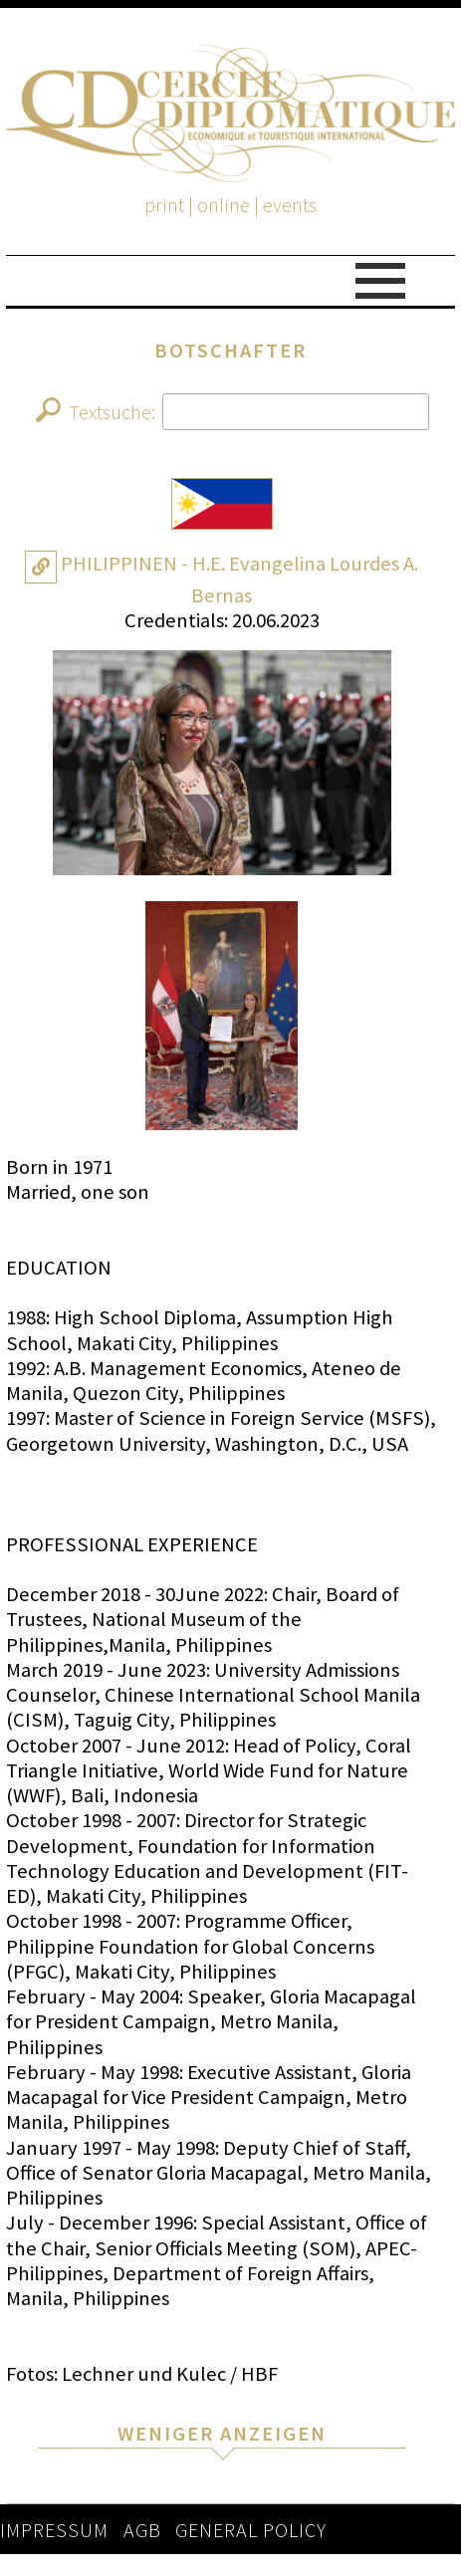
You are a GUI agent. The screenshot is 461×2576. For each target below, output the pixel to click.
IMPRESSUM (54, 2529)
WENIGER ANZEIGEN (222, 2434)
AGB (142, 2529)
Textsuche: (233, 412)
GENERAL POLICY (251, 2529)
